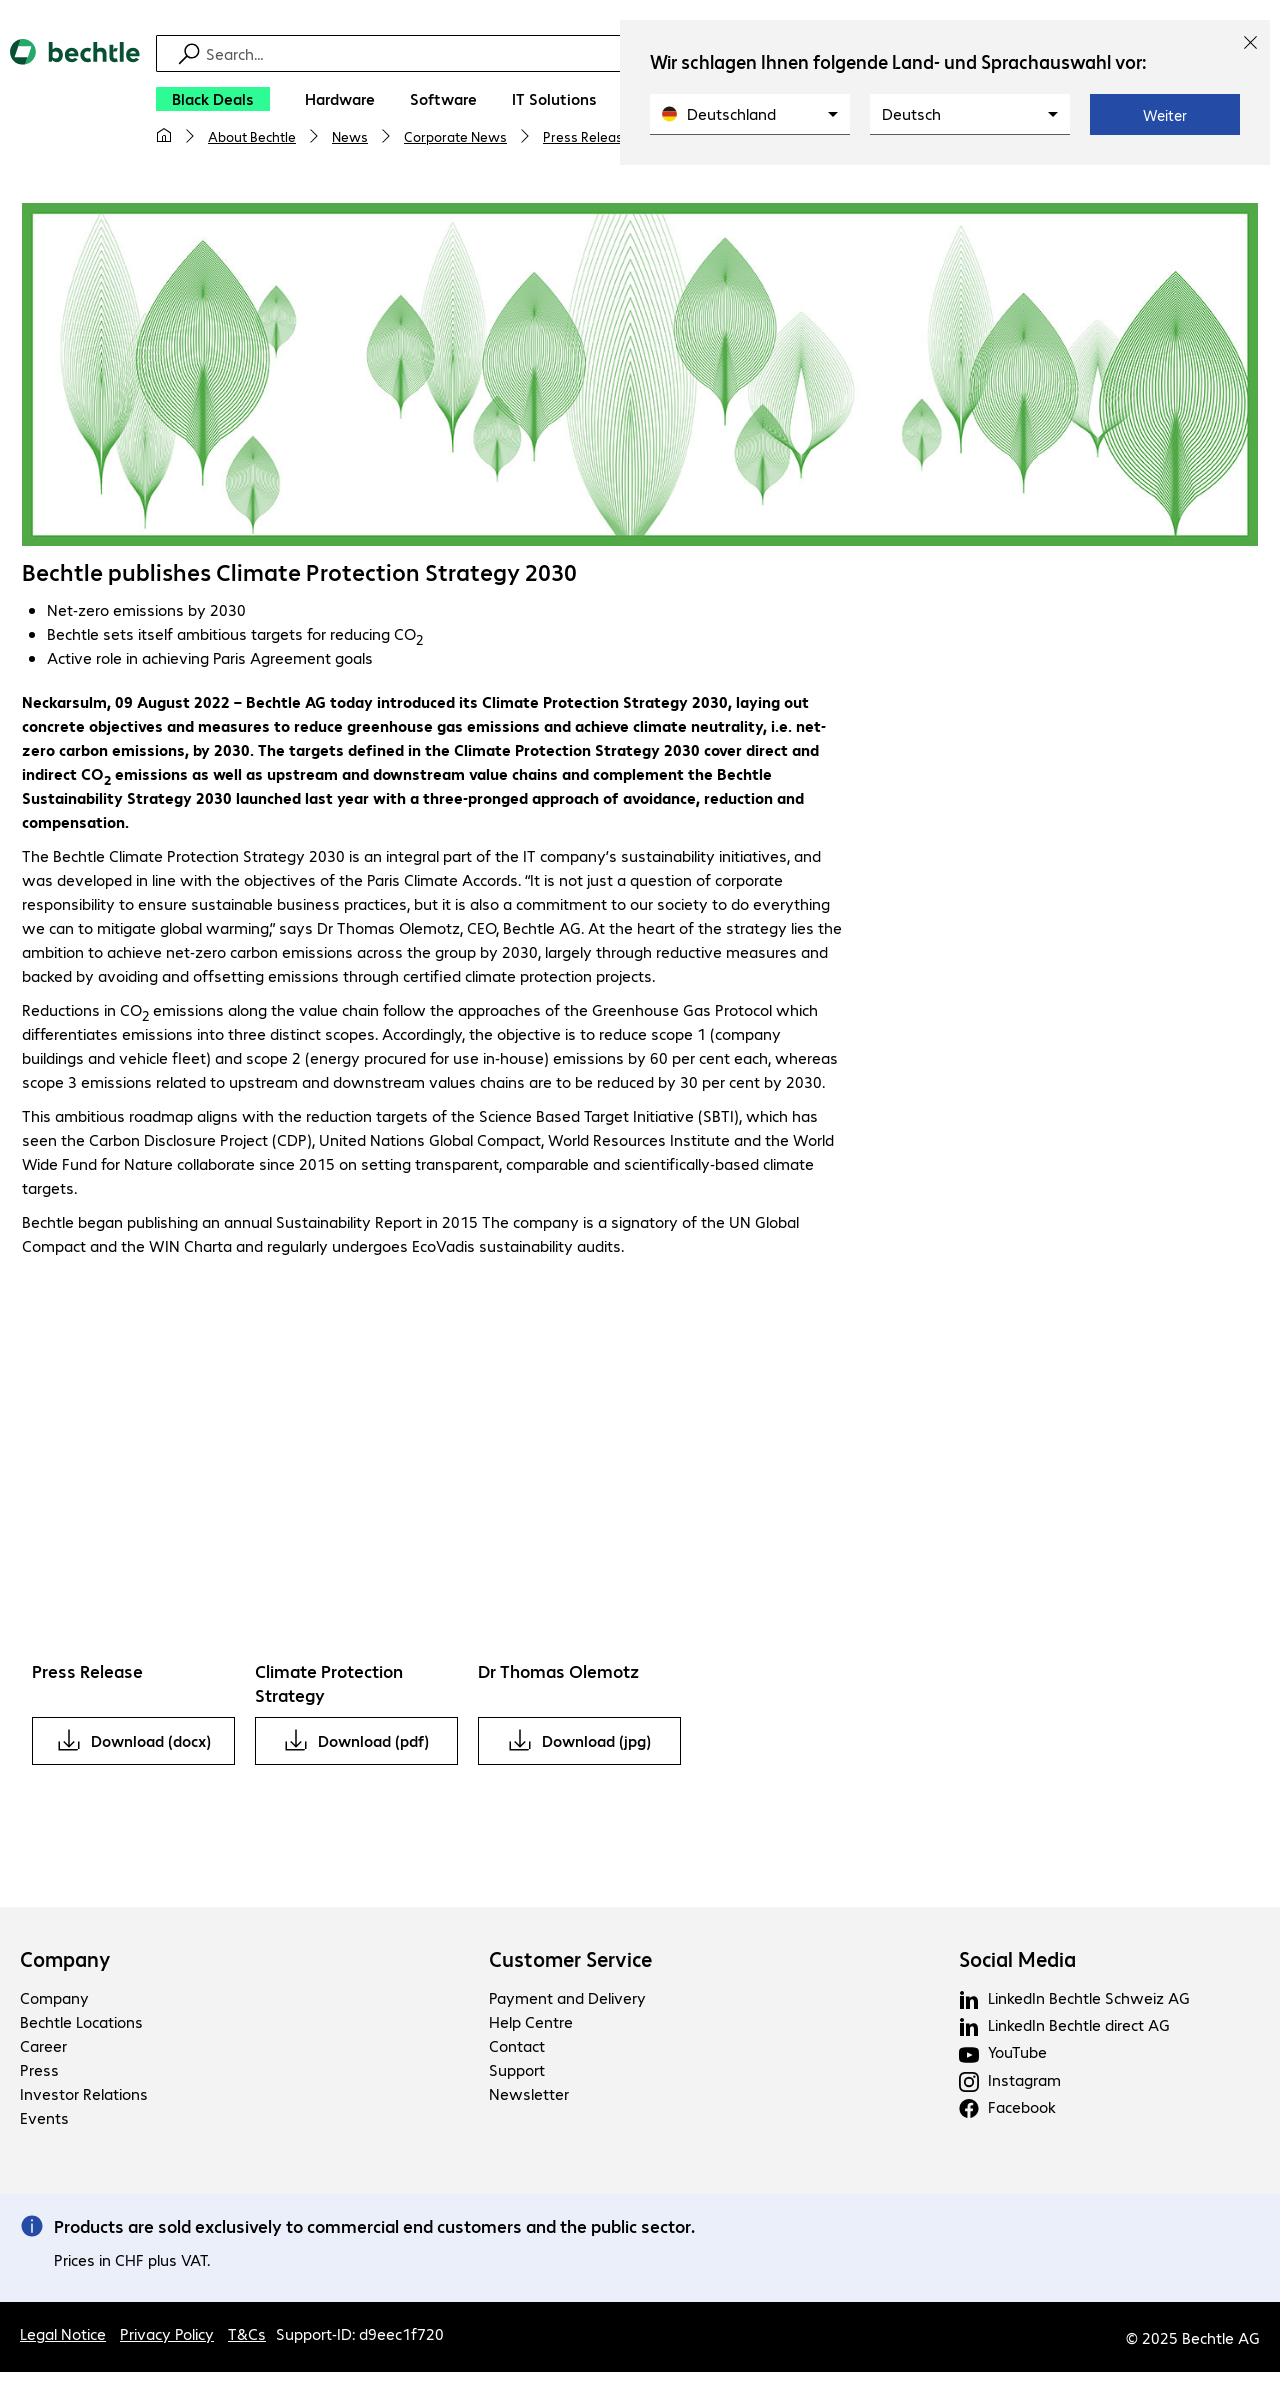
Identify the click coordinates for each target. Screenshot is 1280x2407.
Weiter (1165, 115)
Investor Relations (84, 2096)
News (350, 136)
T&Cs (247, 2336)
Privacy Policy (167, 2336)
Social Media (1017, 1962)
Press (39, 2072)
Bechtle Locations (81, 2024)
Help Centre (531, 2024)
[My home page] (164, 136)
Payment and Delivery (567, 2000)
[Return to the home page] (75, 101)
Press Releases (590, 136)
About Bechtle (252, 136)
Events (44, 2120)
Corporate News (455, 136)
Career (43, 2048)
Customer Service (570, 1962)
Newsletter (529, 2096)
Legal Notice (63, 2336)
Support (517, 2072)
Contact (517, 2048)
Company (65, 1962)
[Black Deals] (213, 99)
